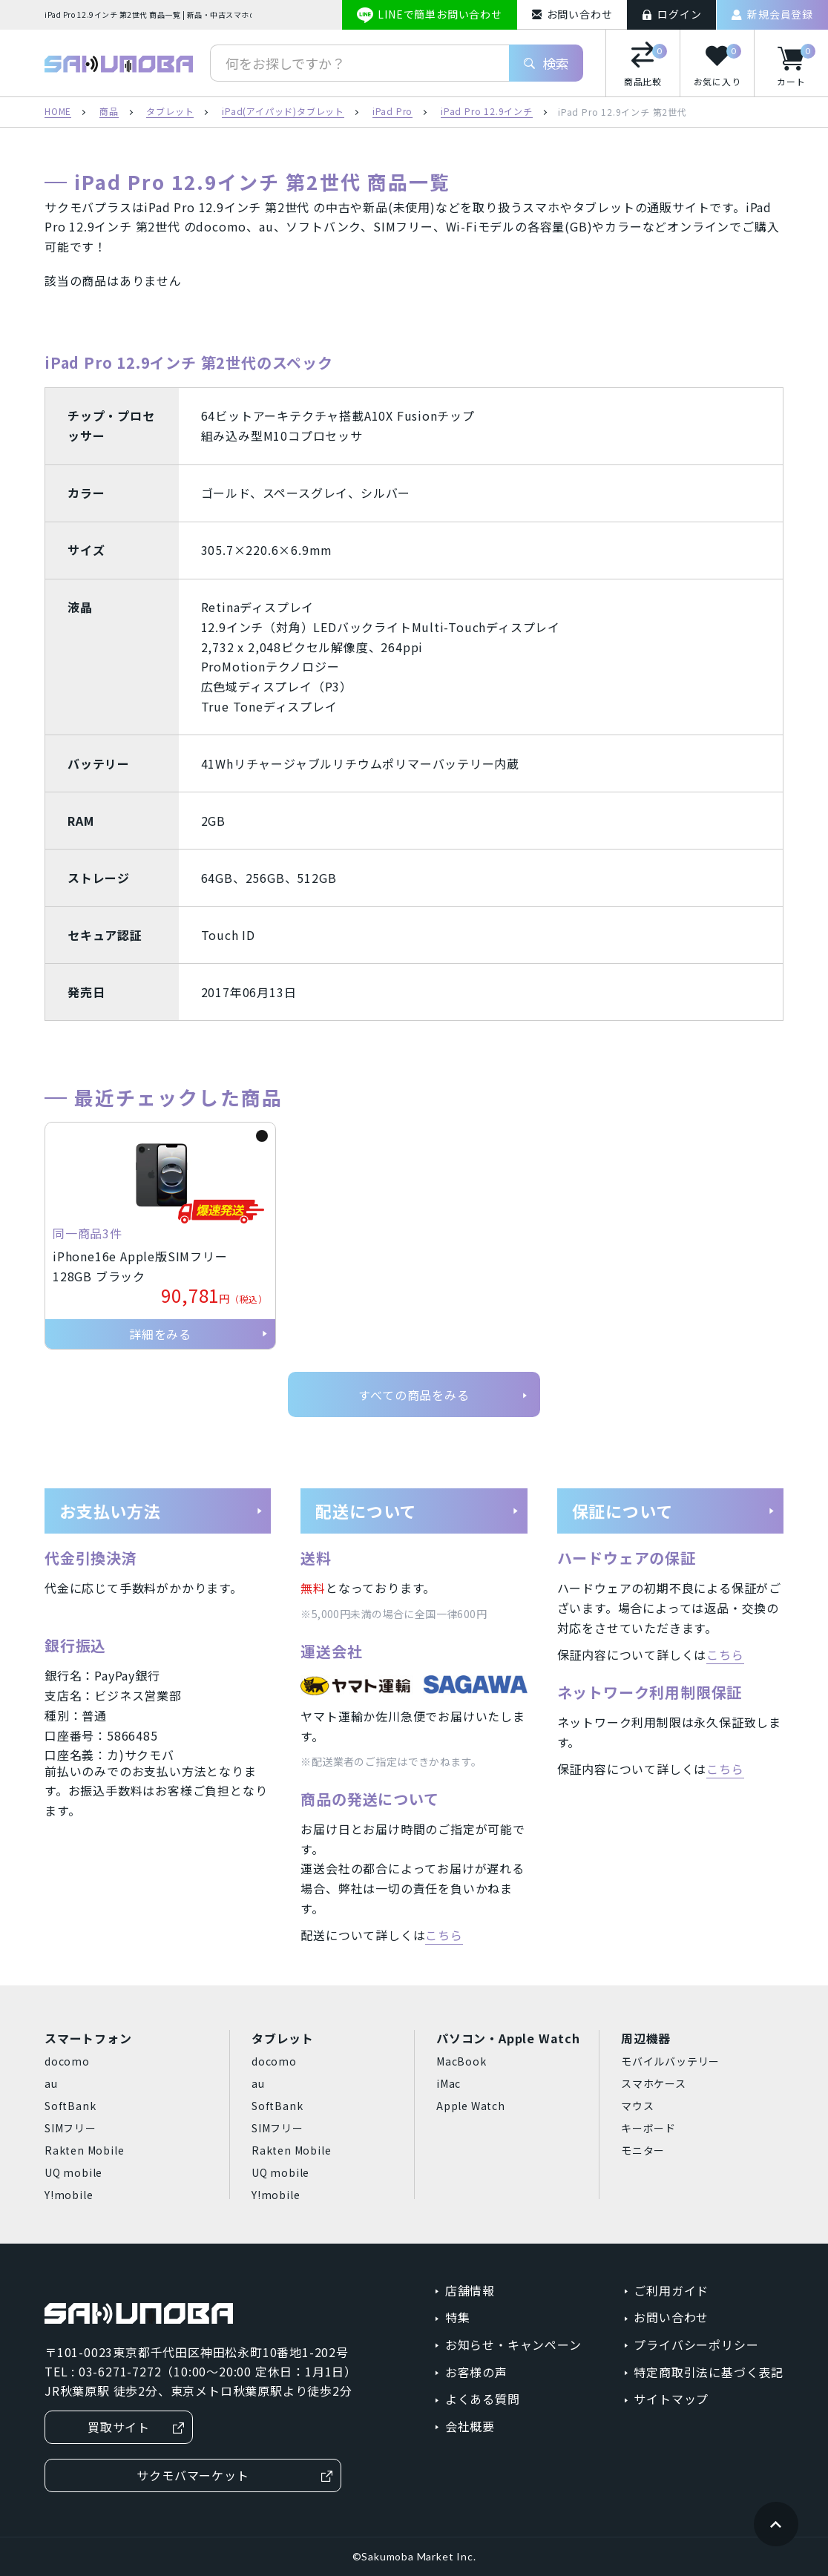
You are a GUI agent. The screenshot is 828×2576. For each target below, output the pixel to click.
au (51, 2083)
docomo (67, 2061)
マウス (637, 2105)
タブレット (170, 112)
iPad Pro (392, 112)
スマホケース (653, 2083)
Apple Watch (470, 2105)
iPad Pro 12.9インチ (487, 112)
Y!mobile (69, 2194)
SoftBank (70, 2105)
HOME (58, 112)
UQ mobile (73, 2172)
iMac (448, 2083)
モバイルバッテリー (670, 2061)
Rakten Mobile (84, 2150)
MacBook (461, 2061)
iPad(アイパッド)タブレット (283, 112)
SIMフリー (70, 2127)
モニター (643, 2150)
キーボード (648, 2127)
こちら (443, 1935)
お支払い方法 (161, 1510)
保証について (673, 1510)
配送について (417, 1510)
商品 (109, 112)
